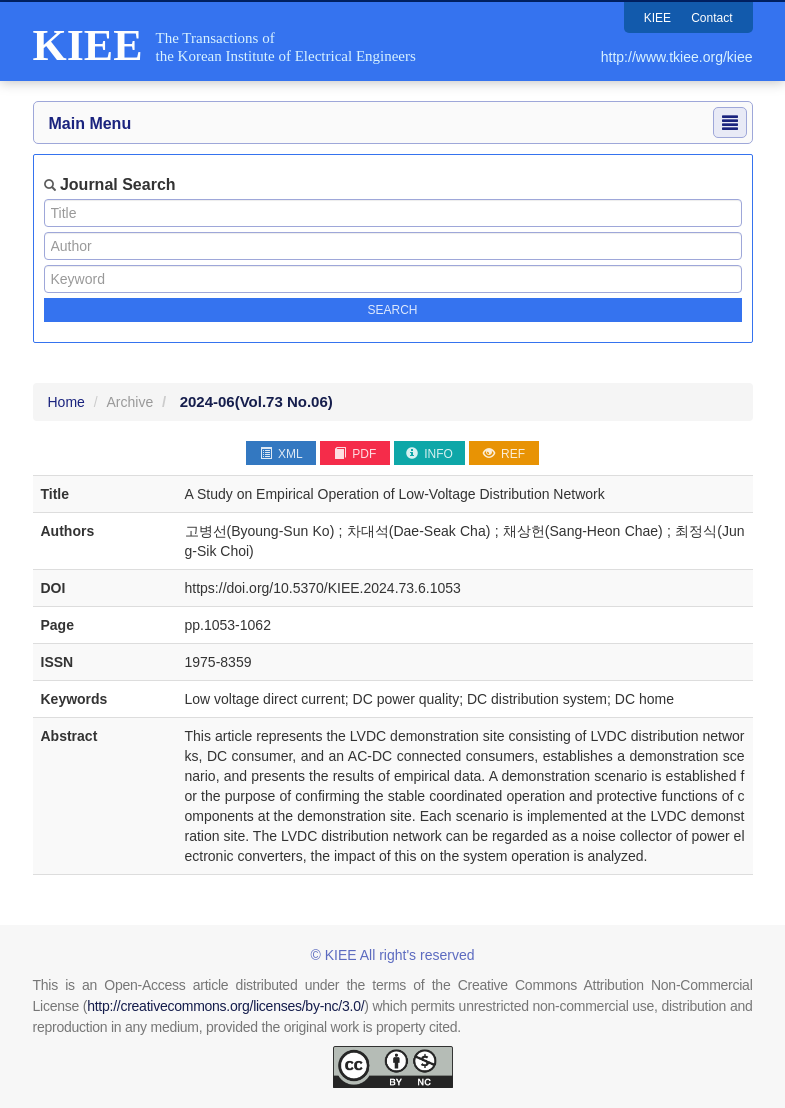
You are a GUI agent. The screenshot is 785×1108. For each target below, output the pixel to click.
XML (281, 454)
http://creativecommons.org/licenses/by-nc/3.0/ (225, 1006)
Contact (711, 18)
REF (504, 454)
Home (66, 402)
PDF (355, 454)
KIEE (657, 18)
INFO (429, 454)
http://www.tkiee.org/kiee (677, 57)
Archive (130, 402)
